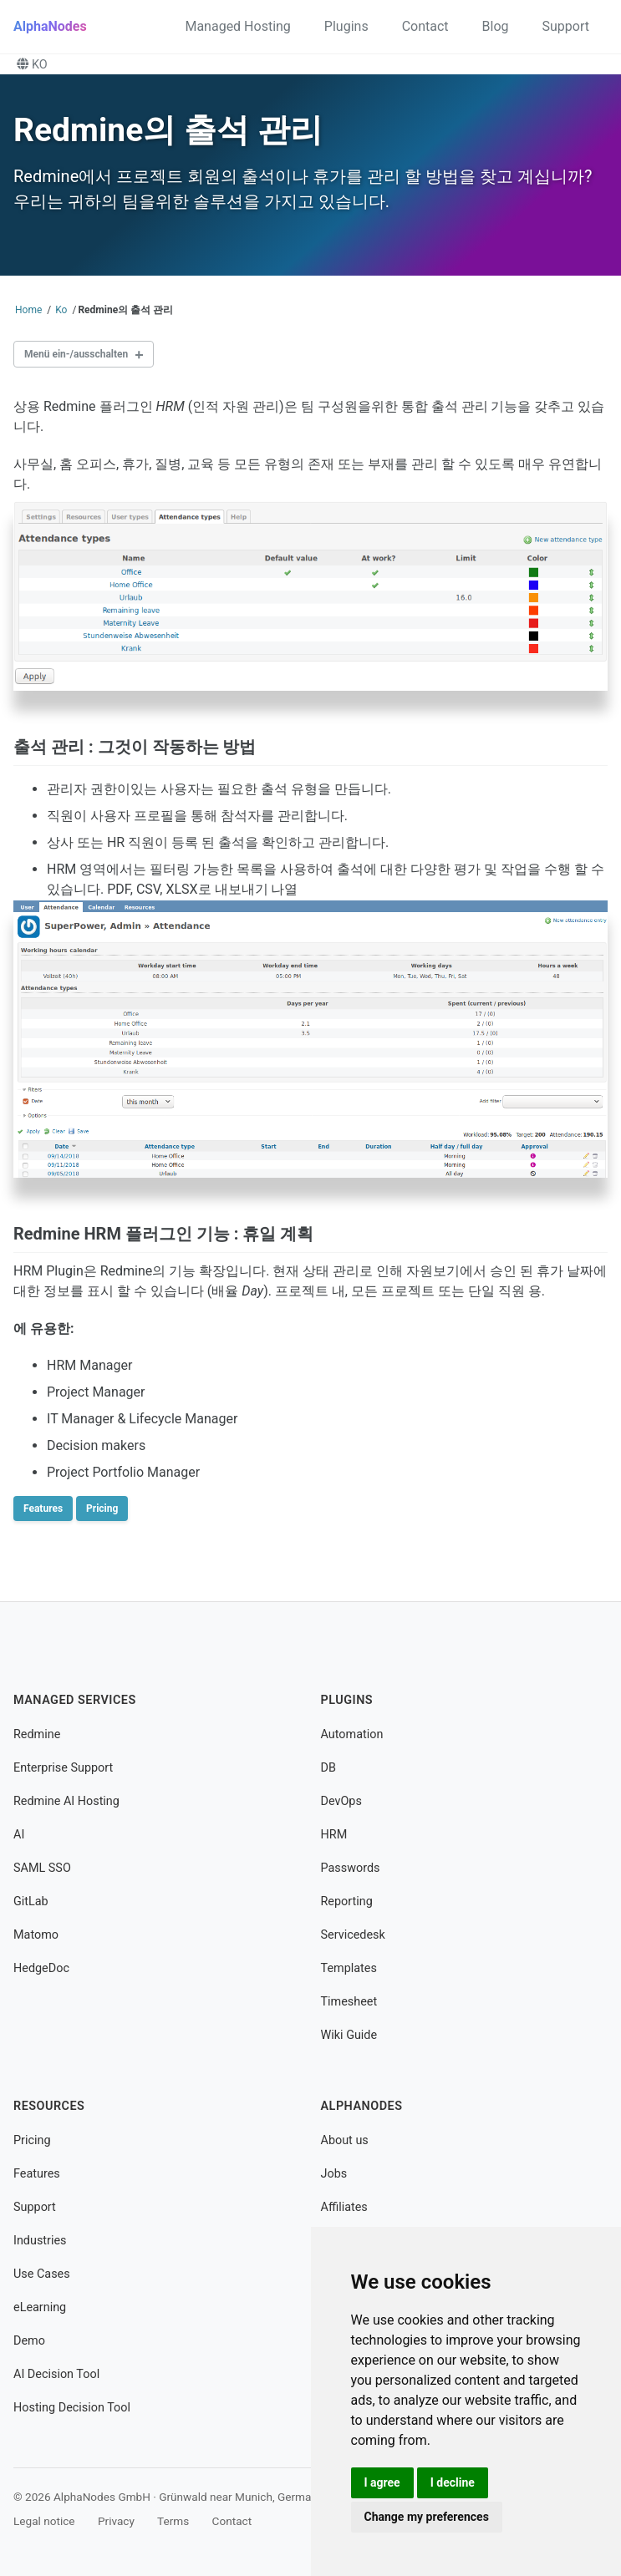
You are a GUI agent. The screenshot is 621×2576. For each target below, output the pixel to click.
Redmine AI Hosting (66, 1801)
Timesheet (349, 2002)
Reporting (347, 1901)
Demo (29, 2341)
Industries (39, 2241)
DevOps (341, 1801)
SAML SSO (42, 1868)
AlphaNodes (50, 26)
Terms (173, 2521)
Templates (349, 1968)
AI (18, 1835)
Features (43, 1508)
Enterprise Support (63, 1768)
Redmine (36, 1734)
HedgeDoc (41, 1968)
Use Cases (41, 2274)
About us (345, 2140)
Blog (495, 26)
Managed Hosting (237, 26)
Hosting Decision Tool (71, 2408)
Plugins (346, 26)
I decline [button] (452, 2482)
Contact (425, 26)
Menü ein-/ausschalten (76, 354)
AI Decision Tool (56, 2374)
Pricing (102, 1508)
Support (565, 26)
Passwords (350, 1868)
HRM (334, 1835)
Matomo (36, 1935)
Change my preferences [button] (426, 2516)
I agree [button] (382, 2482)
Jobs (334, 2174)
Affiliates (344, 2207)
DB (328, 1768)
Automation (352, 1734)
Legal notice (44, 2521)
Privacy (116, 2521)
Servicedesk (353, 1935)
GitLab (30, 1901)
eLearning (39, 2307)
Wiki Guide (349, 2035)
